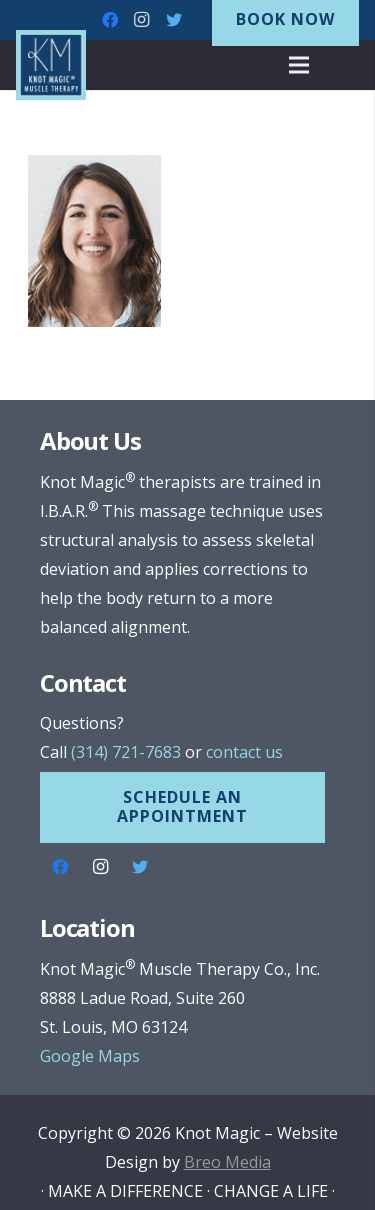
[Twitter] (174, 20)
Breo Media (227, 1162)
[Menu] (299, 65)
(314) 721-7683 (126, 752)
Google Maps (90, 1056)
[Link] (51, 65)
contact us (244, 752)
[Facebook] (110, 20)
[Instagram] (142, 20)
